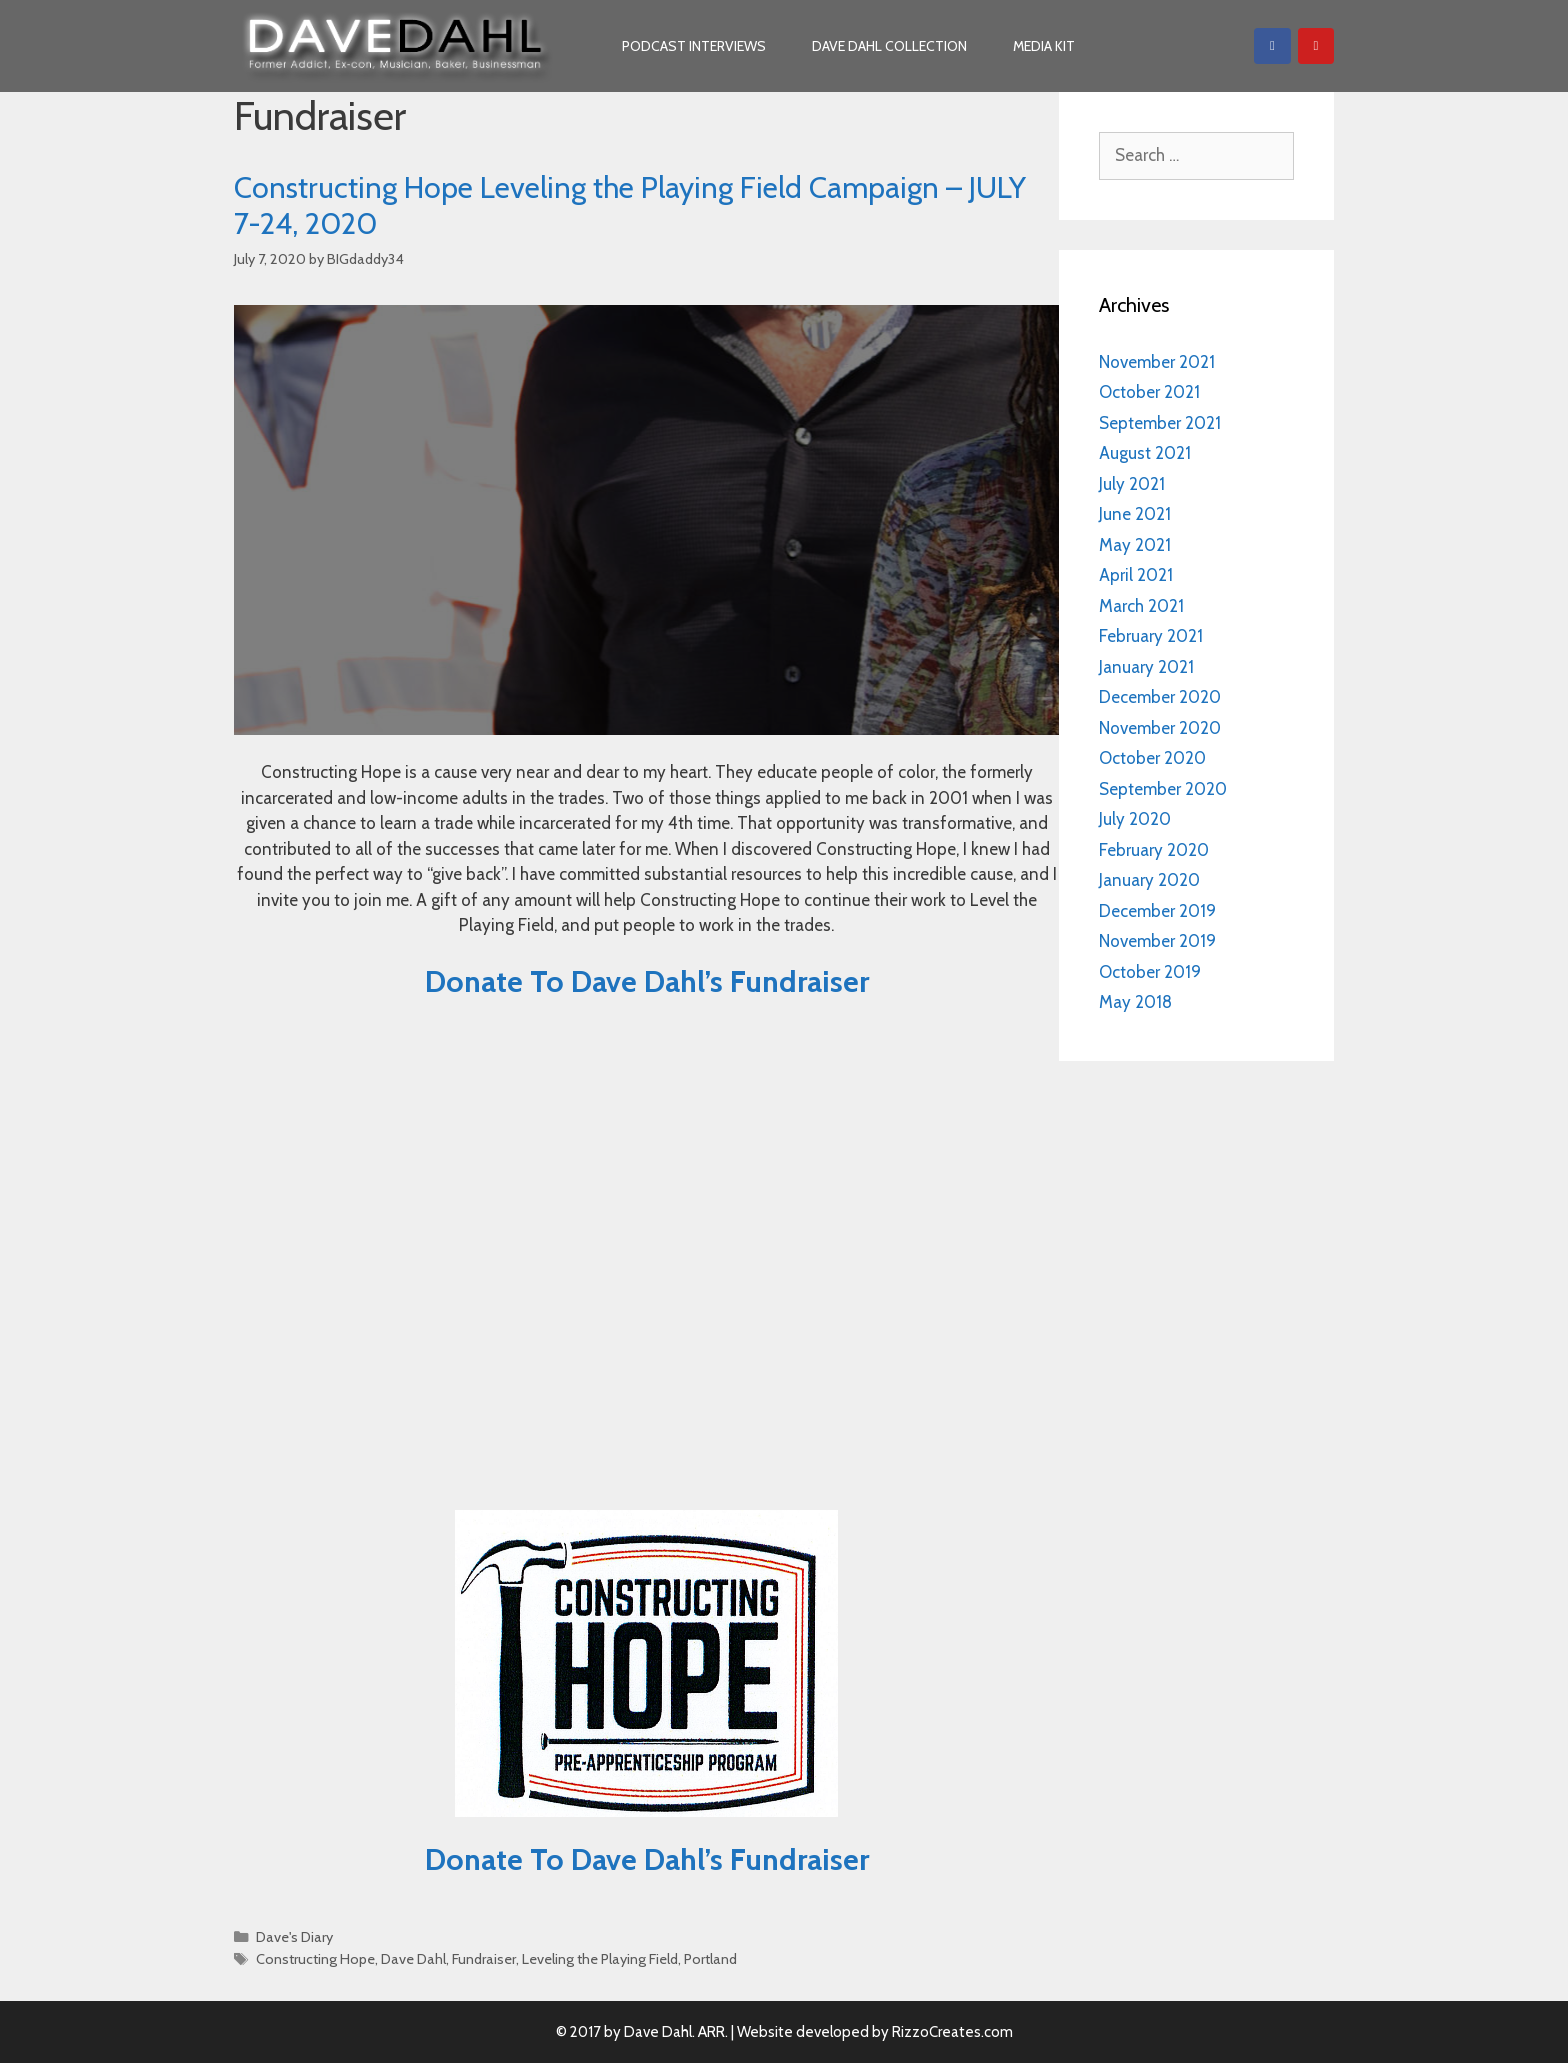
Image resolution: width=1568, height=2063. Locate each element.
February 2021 (1151, 636)
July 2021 (1132, 484)
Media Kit (1044, 46)
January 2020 (1149, 880)
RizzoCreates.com (952, 2032)
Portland (710, 1959)
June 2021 (1135, 514)
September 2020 (1163, 789)
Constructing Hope (315, 1959)
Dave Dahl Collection (889, 46)
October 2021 (1149, 392)
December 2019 (1157, 911)
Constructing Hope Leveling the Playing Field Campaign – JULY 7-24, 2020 (630, 205)
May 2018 (1135, 1002)
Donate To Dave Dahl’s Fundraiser (647, 981)
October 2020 (1152, 758)
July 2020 (1135, 819)
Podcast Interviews (694, 46)
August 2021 (1145, 453)
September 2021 (1160, 423)
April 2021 (1136, 575)
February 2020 (1154, 850)
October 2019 (1150, 972)
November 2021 (1157, 362)
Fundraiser (484, 1959)
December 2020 (1160, 697)
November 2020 (1160, 728)
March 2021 (1141, 606)
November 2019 (1157, 941)
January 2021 (1146, 667)
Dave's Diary (294, 1937)
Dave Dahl (413, 1959)
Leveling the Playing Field (600, 1959)
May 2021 (1135, 545)
